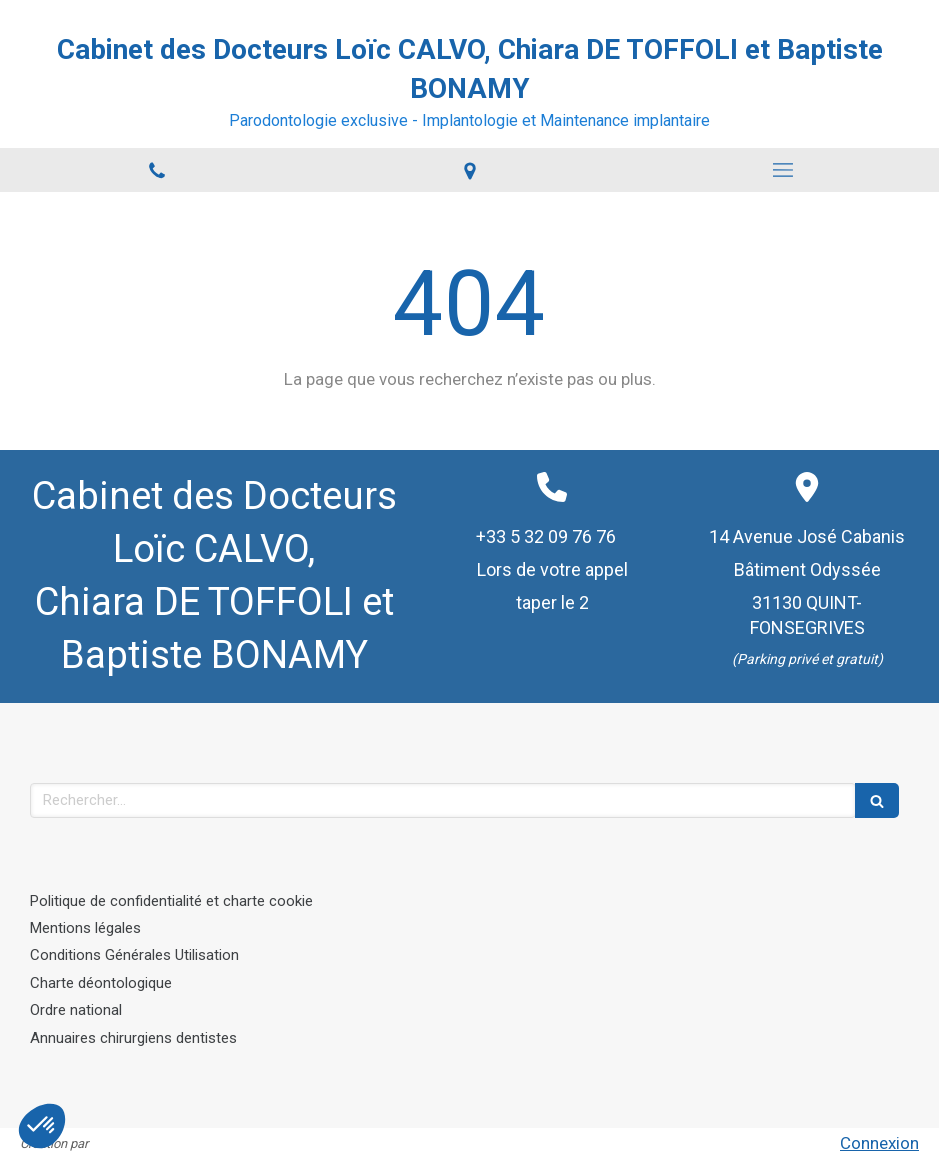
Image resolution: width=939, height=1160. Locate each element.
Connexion (879, 1143)
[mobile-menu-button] (782, 170)
